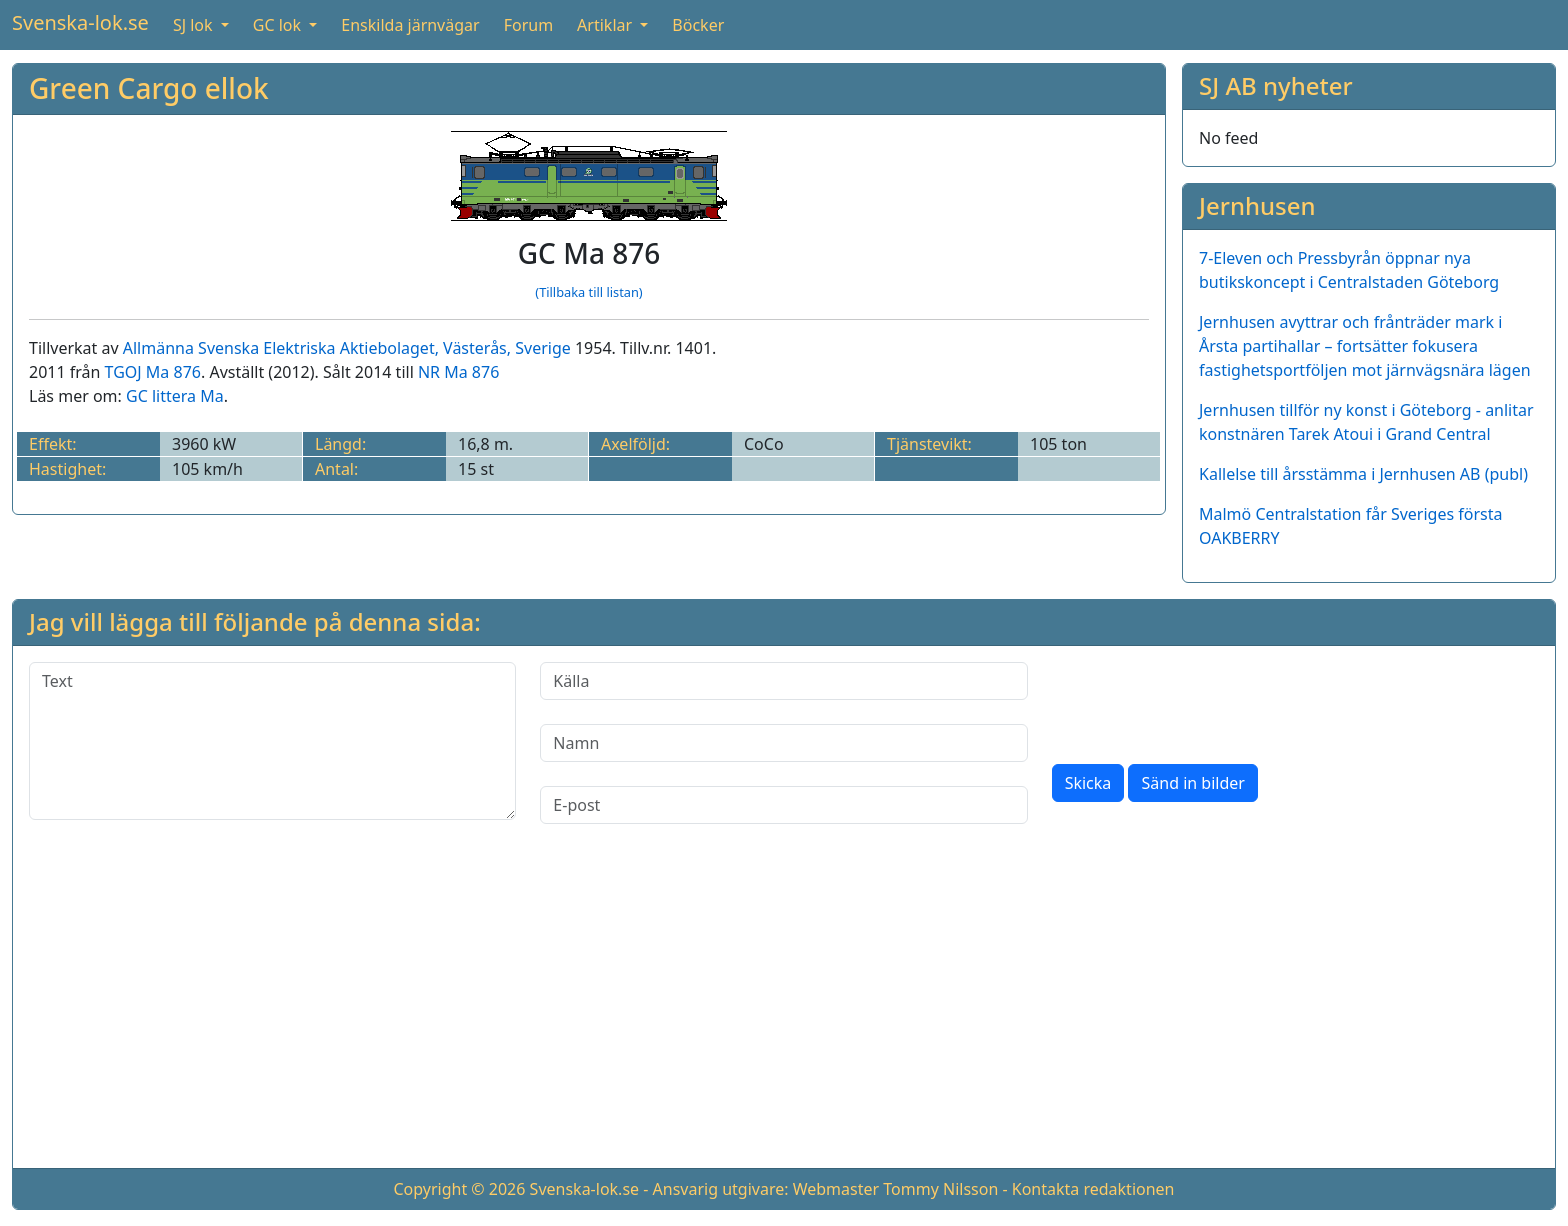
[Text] (272, 741)
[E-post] (783, 805)
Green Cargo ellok (149, 88)
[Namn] (783, 743)
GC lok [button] (279, 25)
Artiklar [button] (606, 25)
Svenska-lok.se (80, 22)
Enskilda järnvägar (410, 25)
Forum (528, 25)
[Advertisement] (784, 1012)
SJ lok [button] (195, 25)
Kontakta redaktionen (1093, 1189)
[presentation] (1204, 701)
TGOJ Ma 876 (153, 372)
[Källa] (783, 681)
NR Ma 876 (458, 372)
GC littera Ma (175, 396)
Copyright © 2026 (459, 1189)
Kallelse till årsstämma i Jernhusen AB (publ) (1363, 474)
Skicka (1088, 783)
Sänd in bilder (1192, 783)
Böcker (698, 25)
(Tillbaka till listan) (588, 292)
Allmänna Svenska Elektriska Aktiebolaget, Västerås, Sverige (347, 348)
